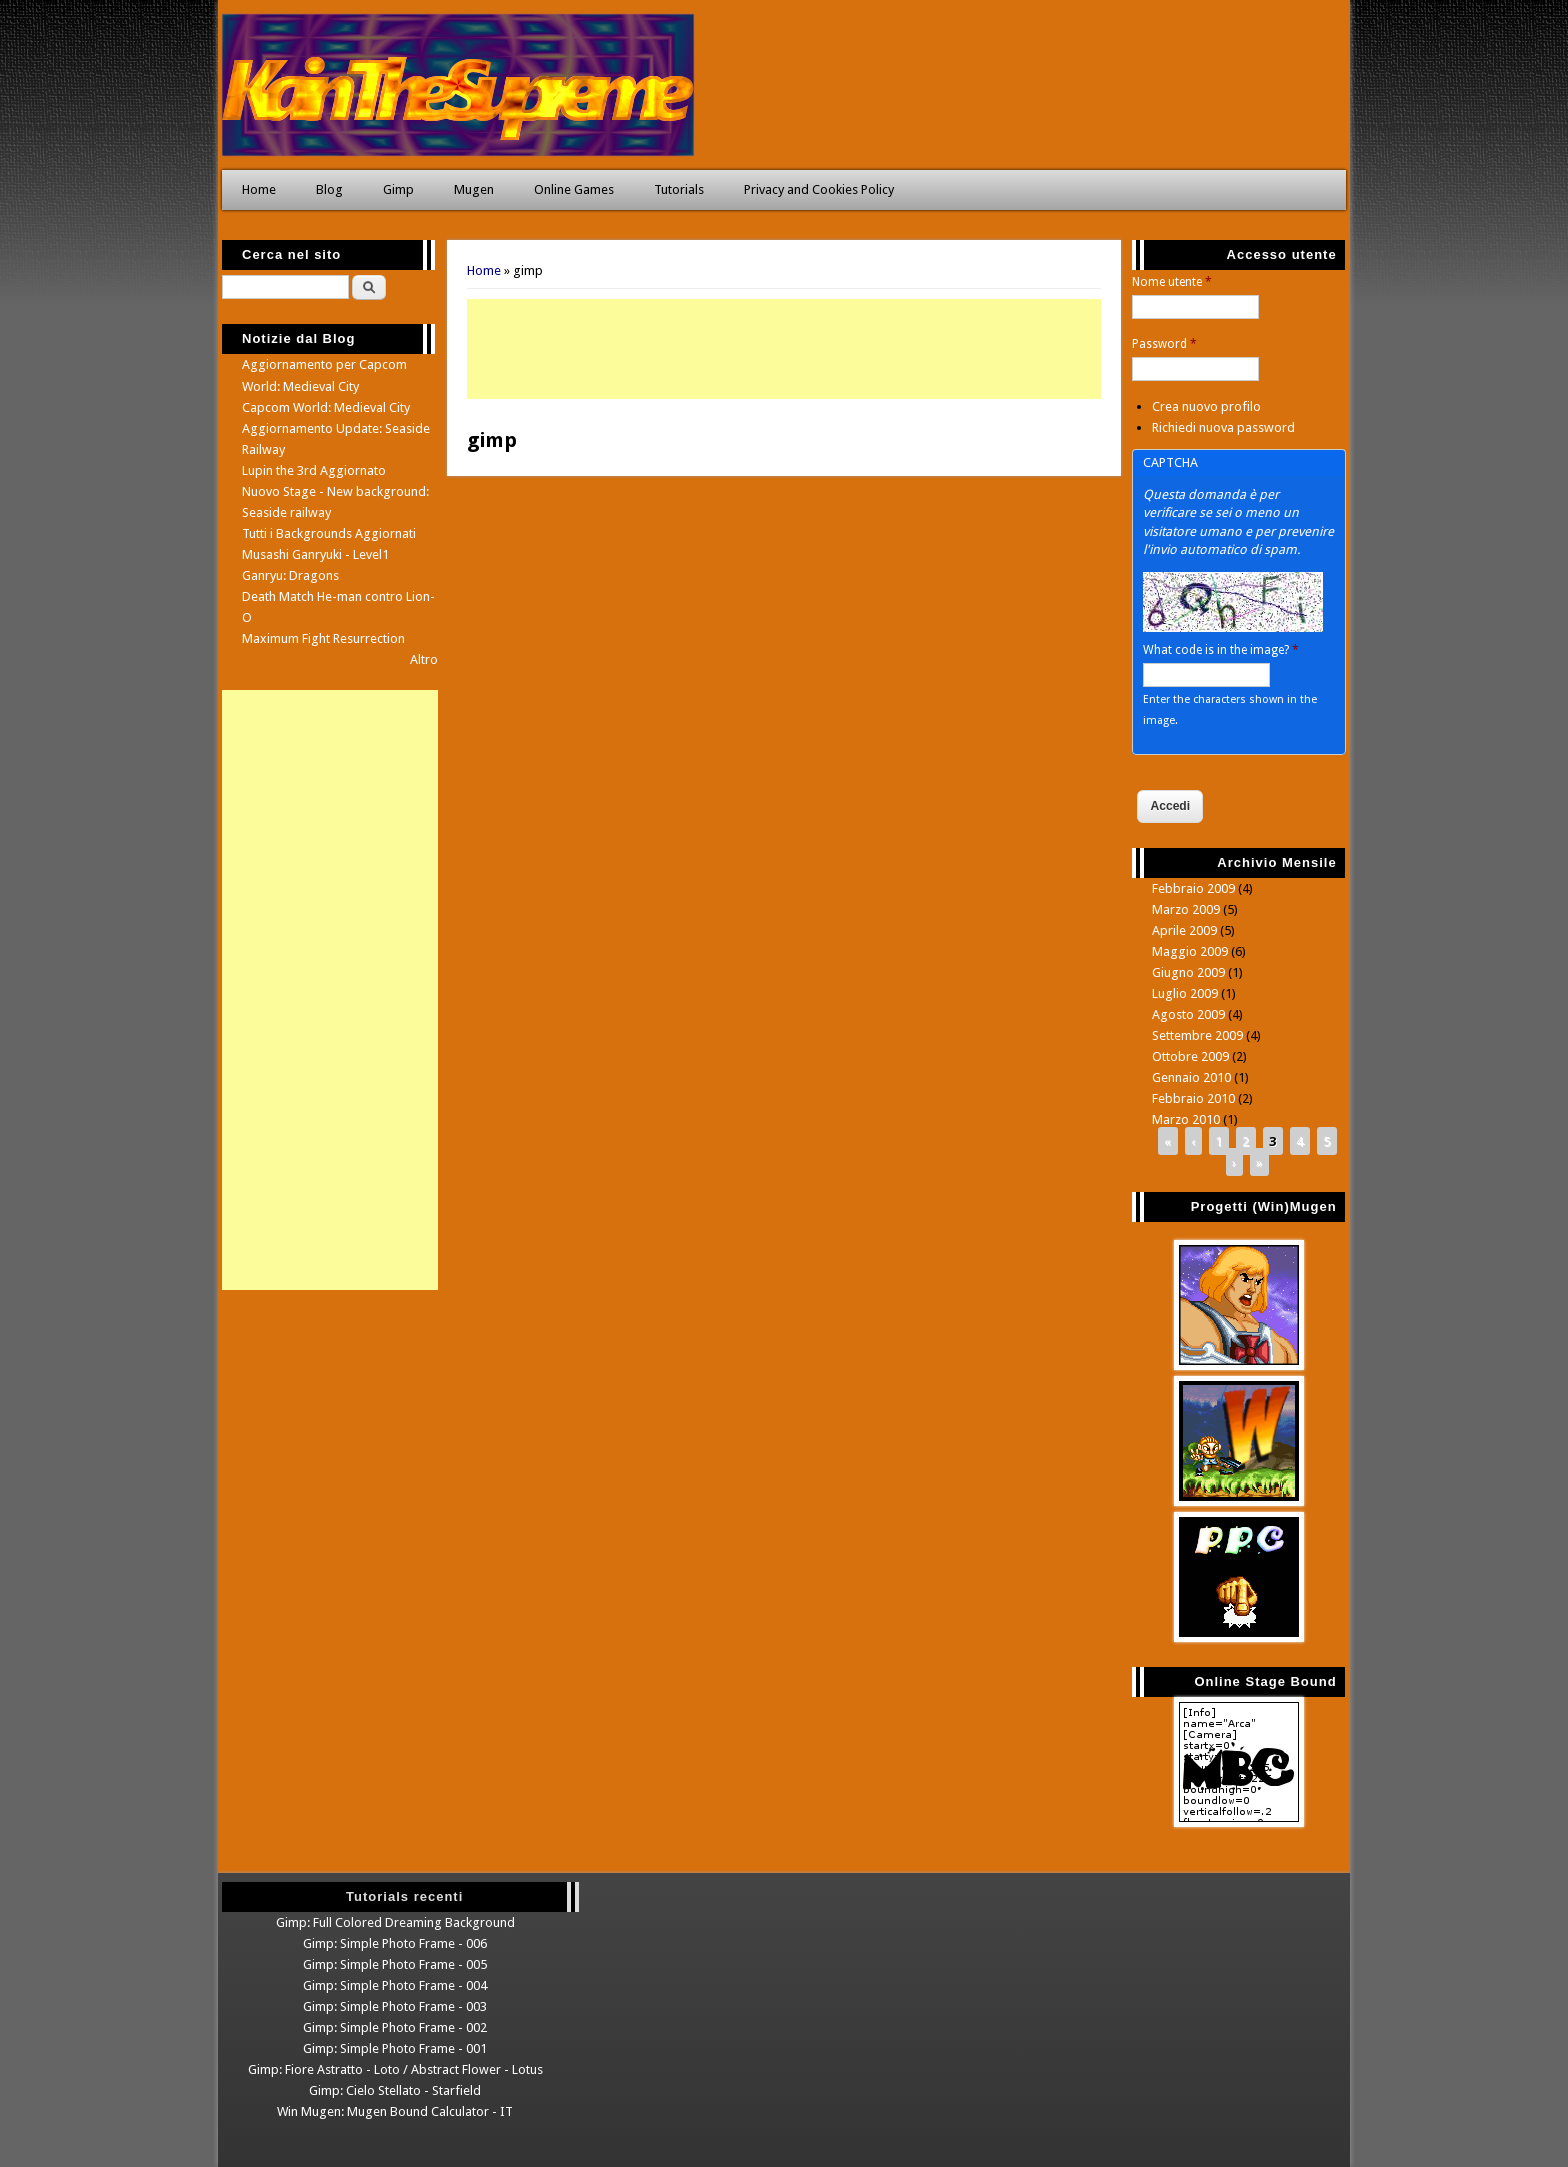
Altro (424, 659)
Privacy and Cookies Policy (819, 189)
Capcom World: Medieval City (326, 407)
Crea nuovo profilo (1206, 406)
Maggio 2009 (1190, 951)
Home (259, 189)
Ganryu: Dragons (290, 575)
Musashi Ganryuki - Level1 (315, 554)
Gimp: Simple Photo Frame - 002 (395, 2027)
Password (1164, 344)
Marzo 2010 (1186, 1119)
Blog (329, 189)
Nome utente (1172, 282)
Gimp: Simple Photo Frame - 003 (395, 2006)
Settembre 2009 (1197, 1035)
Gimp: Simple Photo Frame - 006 (395, 1943)
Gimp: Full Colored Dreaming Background (395, 1922)
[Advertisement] (784, 349)
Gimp (398, 189)
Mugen (474, 189)
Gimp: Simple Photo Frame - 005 (395, 1964)
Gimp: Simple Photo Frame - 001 (395, 2048)
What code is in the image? (1221, 650)
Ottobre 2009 (1190, 1056)
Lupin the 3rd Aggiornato (314, 470)
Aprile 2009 (1184, 930)
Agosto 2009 (1188, 1014)
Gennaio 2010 (1191, 1077)
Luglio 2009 (1185, 993)
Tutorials (679, 189)
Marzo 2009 (1186, 909)
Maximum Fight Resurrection (323, 638)
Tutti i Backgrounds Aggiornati (329, 533)
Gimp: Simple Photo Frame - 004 (395, 1985)
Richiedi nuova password (1223, 427)
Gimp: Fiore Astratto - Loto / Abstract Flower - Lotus (395, 2069)
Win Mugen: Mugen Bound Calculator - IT (395, 2111)
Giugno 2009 (1188, 972)
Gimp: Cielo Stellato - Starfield (395, 2090)
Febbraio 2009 (1193, 888)
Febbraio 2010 (1193, 1098)
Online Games (574, 189)
